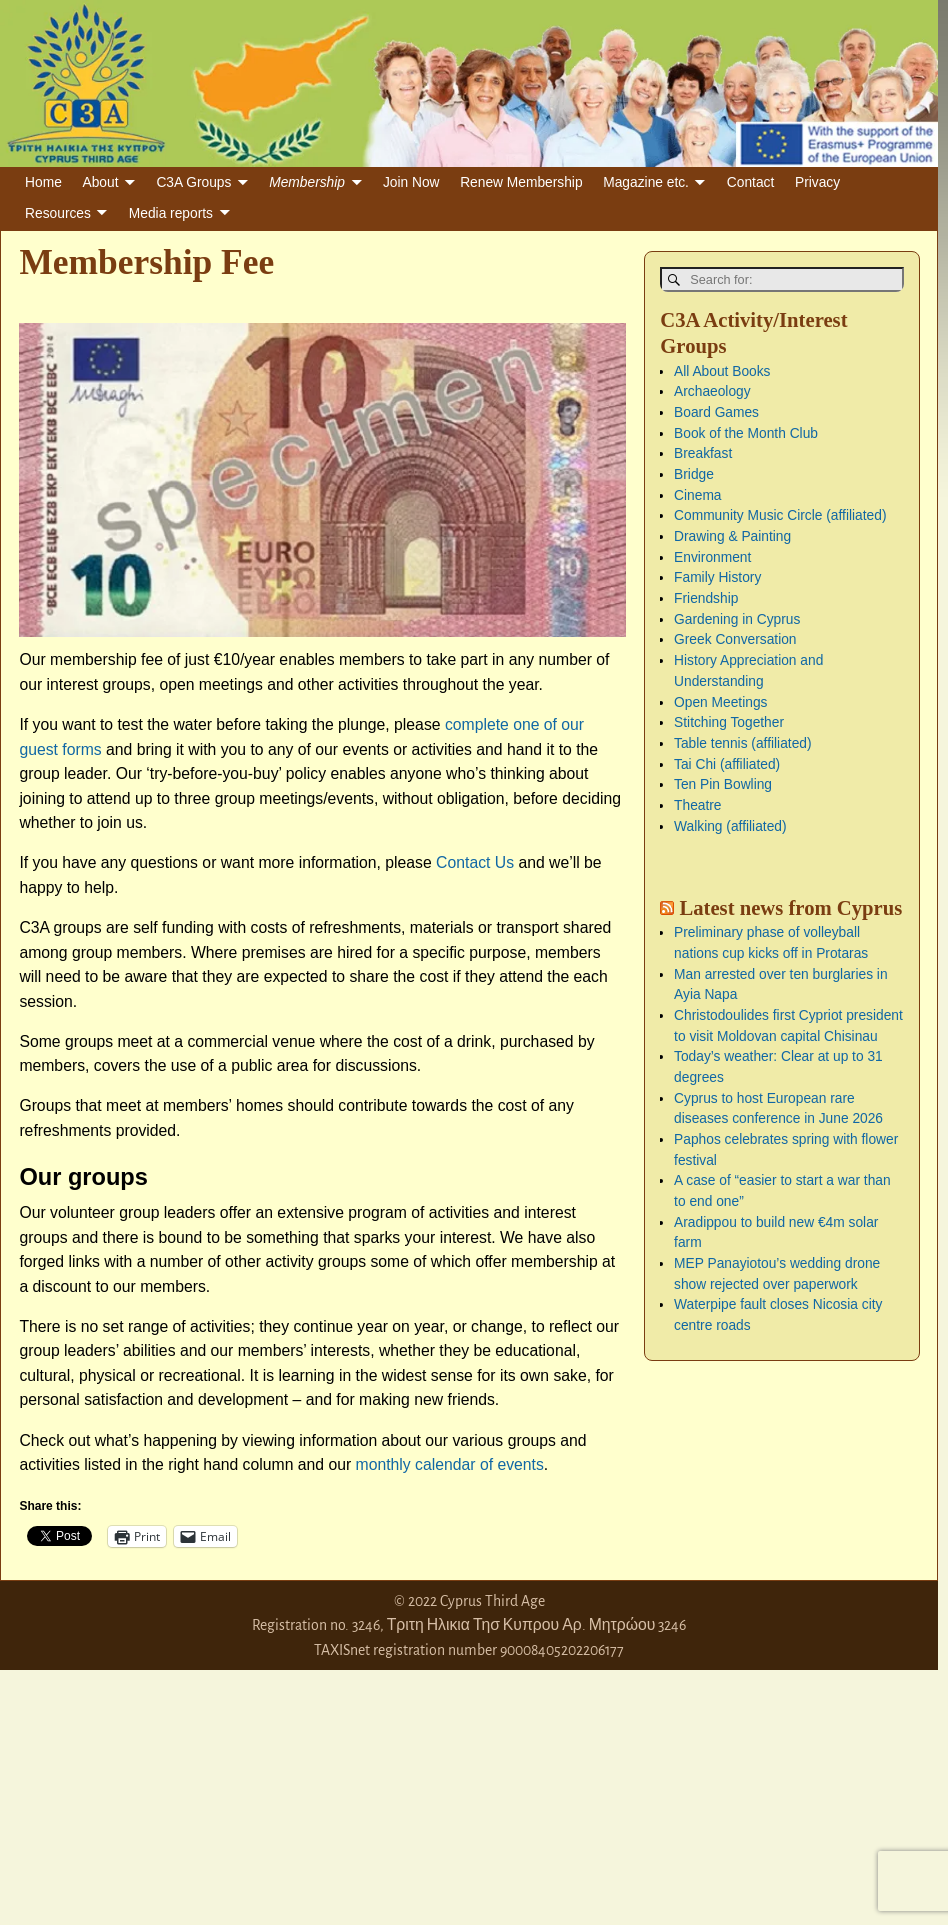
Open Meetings (720, 701)
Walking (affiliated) (730, 825)
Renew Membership (521, 182)
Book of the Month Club (746, 432)
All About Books (722, 370)
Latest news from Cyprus (790, 907)
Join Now (411, 182)
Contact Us (475, 862)
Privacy (817, 182)
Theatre (697, 804)
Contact (750, 182)
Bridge (694, 473)
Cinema (697, 494)
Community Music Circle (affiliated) (780, 515)
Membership (307, 182)
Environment (712, 556)
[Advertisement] (150, 1795)
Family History (717, 577)
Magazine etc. (646, 182)
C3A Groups (193, 182)
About (101, 182)
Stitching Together (729, 722)
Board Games (716, 411)
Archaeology (712, 391)
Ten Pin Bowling (723, 784)
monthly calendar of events (450, 1464)
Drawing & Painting (732, 535)
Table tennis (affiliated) (742, 742)
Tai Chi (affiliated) (727, 763)
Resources (58, 213)
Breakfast (703, 453)
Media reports (171, 213)
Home (43, 182)
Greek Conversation (735, 639)
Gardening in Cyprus (737, 618)
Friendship (706, 598)
